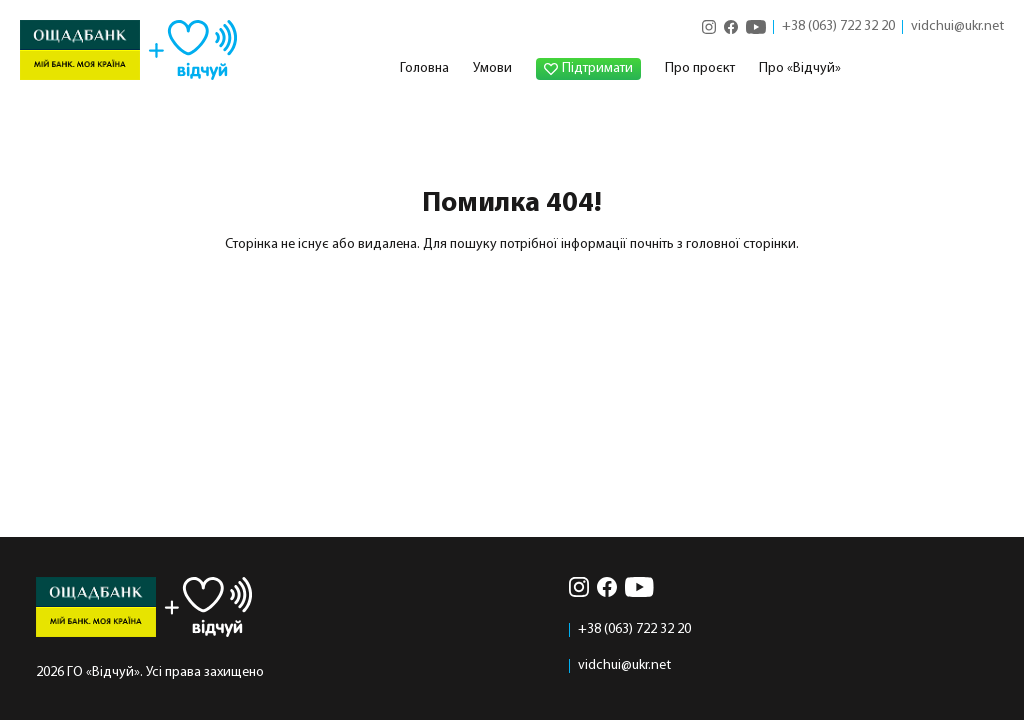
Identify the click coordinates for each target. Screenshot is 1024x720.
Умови (492, 68)
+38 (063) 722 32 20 (838, 27)
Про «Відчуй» (800, 68)
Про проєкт (700, 68)
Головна (424, 68)
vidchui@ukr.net (957, 27)
